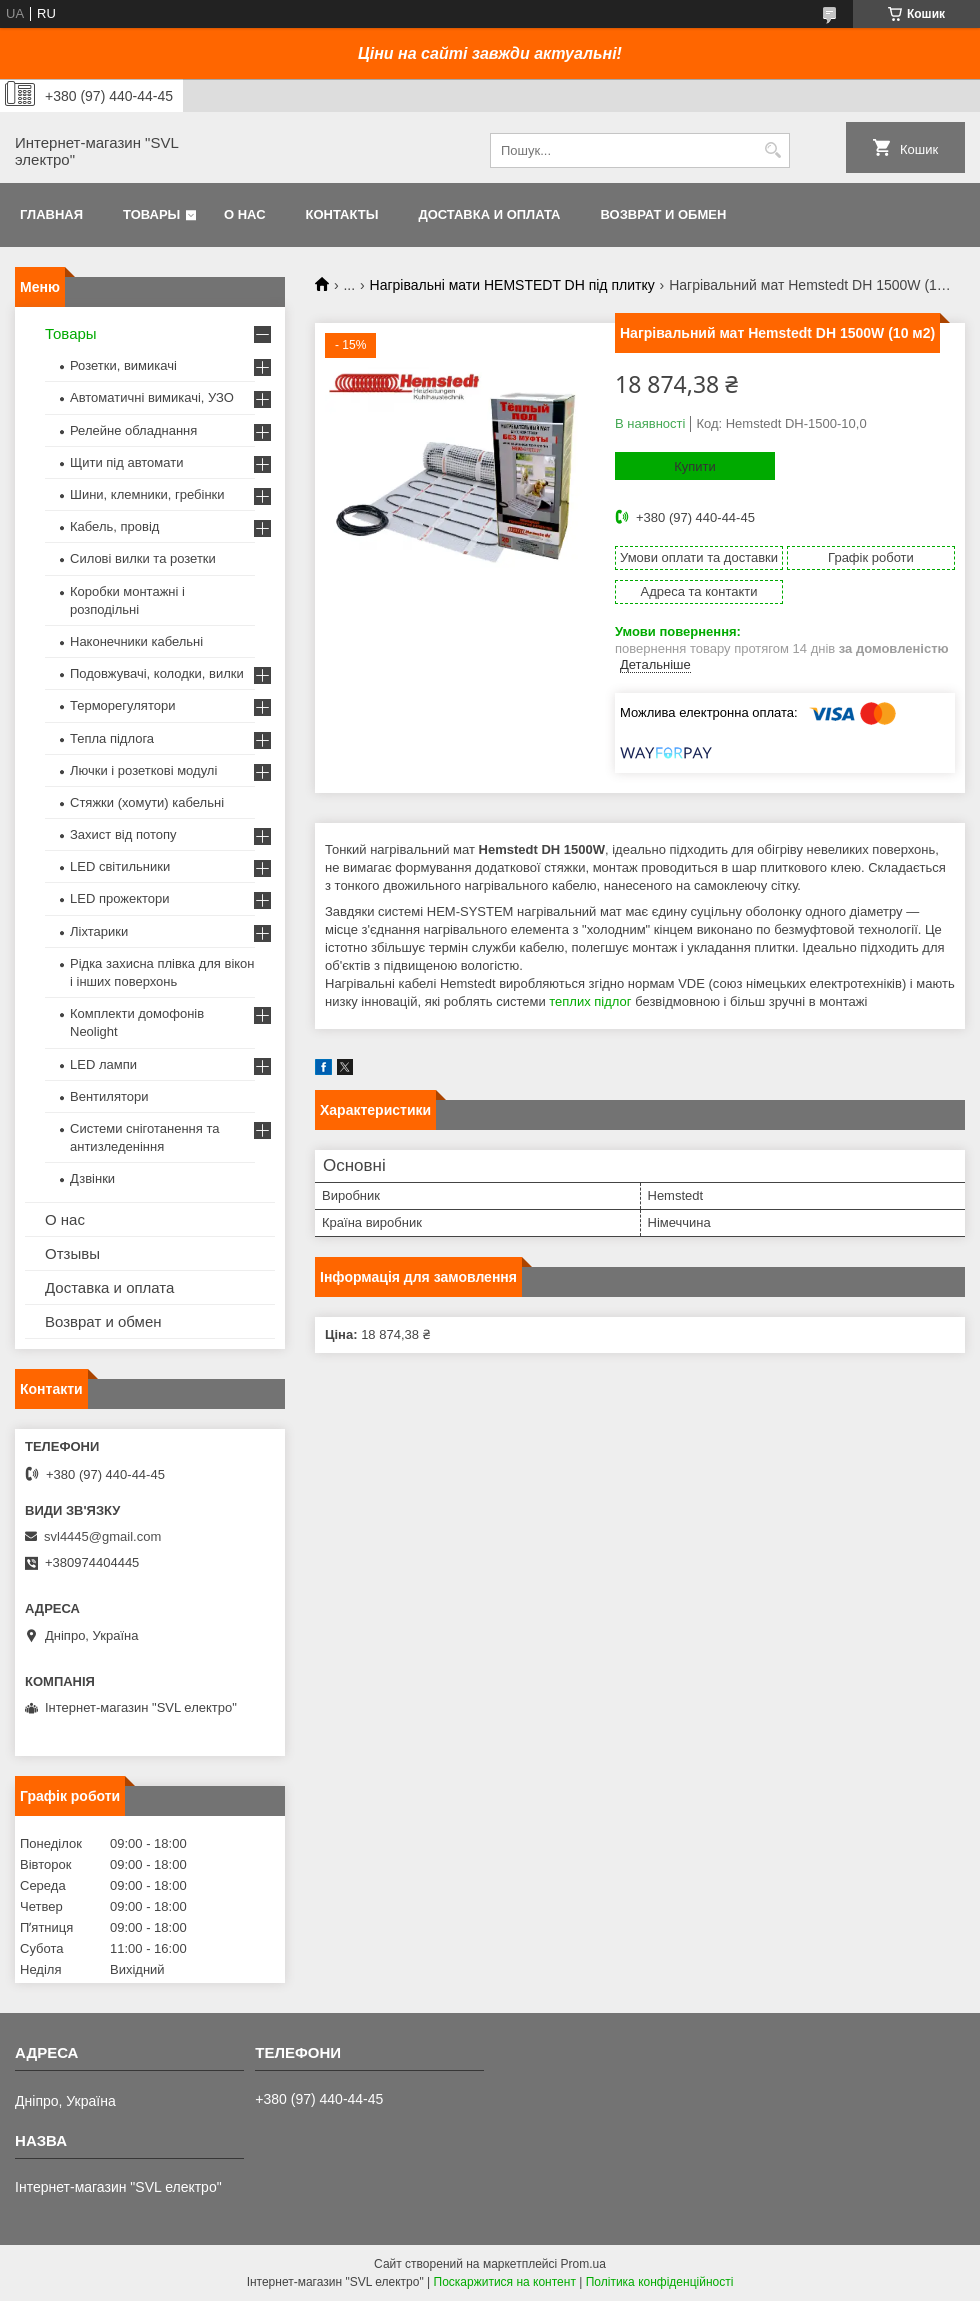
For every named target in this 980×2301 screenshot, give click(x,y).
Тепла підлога (112, 738)
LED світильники (120, 866)
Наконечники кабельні (136, 641)
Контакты (342, 214)
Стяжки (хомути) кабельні (147, 802)
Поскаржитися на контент (505, 2282)
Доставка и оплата (489, 214)
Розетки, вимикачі (123, 365)
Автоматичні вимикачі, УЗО (152, 397)
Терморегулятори (122, 705)
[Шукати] (772, 150)
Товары (151, 214)
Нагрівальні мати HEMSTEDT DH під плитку (512, 285)
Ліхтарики (99, 931)
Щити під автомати (126, 462)
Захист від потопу (123, 834)
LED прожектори (120, 898)
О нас (245, 214)
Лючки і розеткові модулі (143, 770)
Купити (695, 466)
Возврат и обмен (663, 214)
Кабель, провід (114, 526)
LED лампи (103, 1064)
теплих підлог (590, 1001)
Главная (51, 214)
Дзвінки (92, 1178)
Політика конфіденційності (660, 2282)
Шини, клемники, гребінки (147, 494)
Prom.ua (583, 2264)
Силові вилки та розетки (143, 558)
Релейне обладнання (133, 430)
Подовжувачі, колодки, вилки (157, 673)
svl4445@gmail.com (102, 1536)
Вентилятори (109, 1096)
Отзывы (72, 1253)
